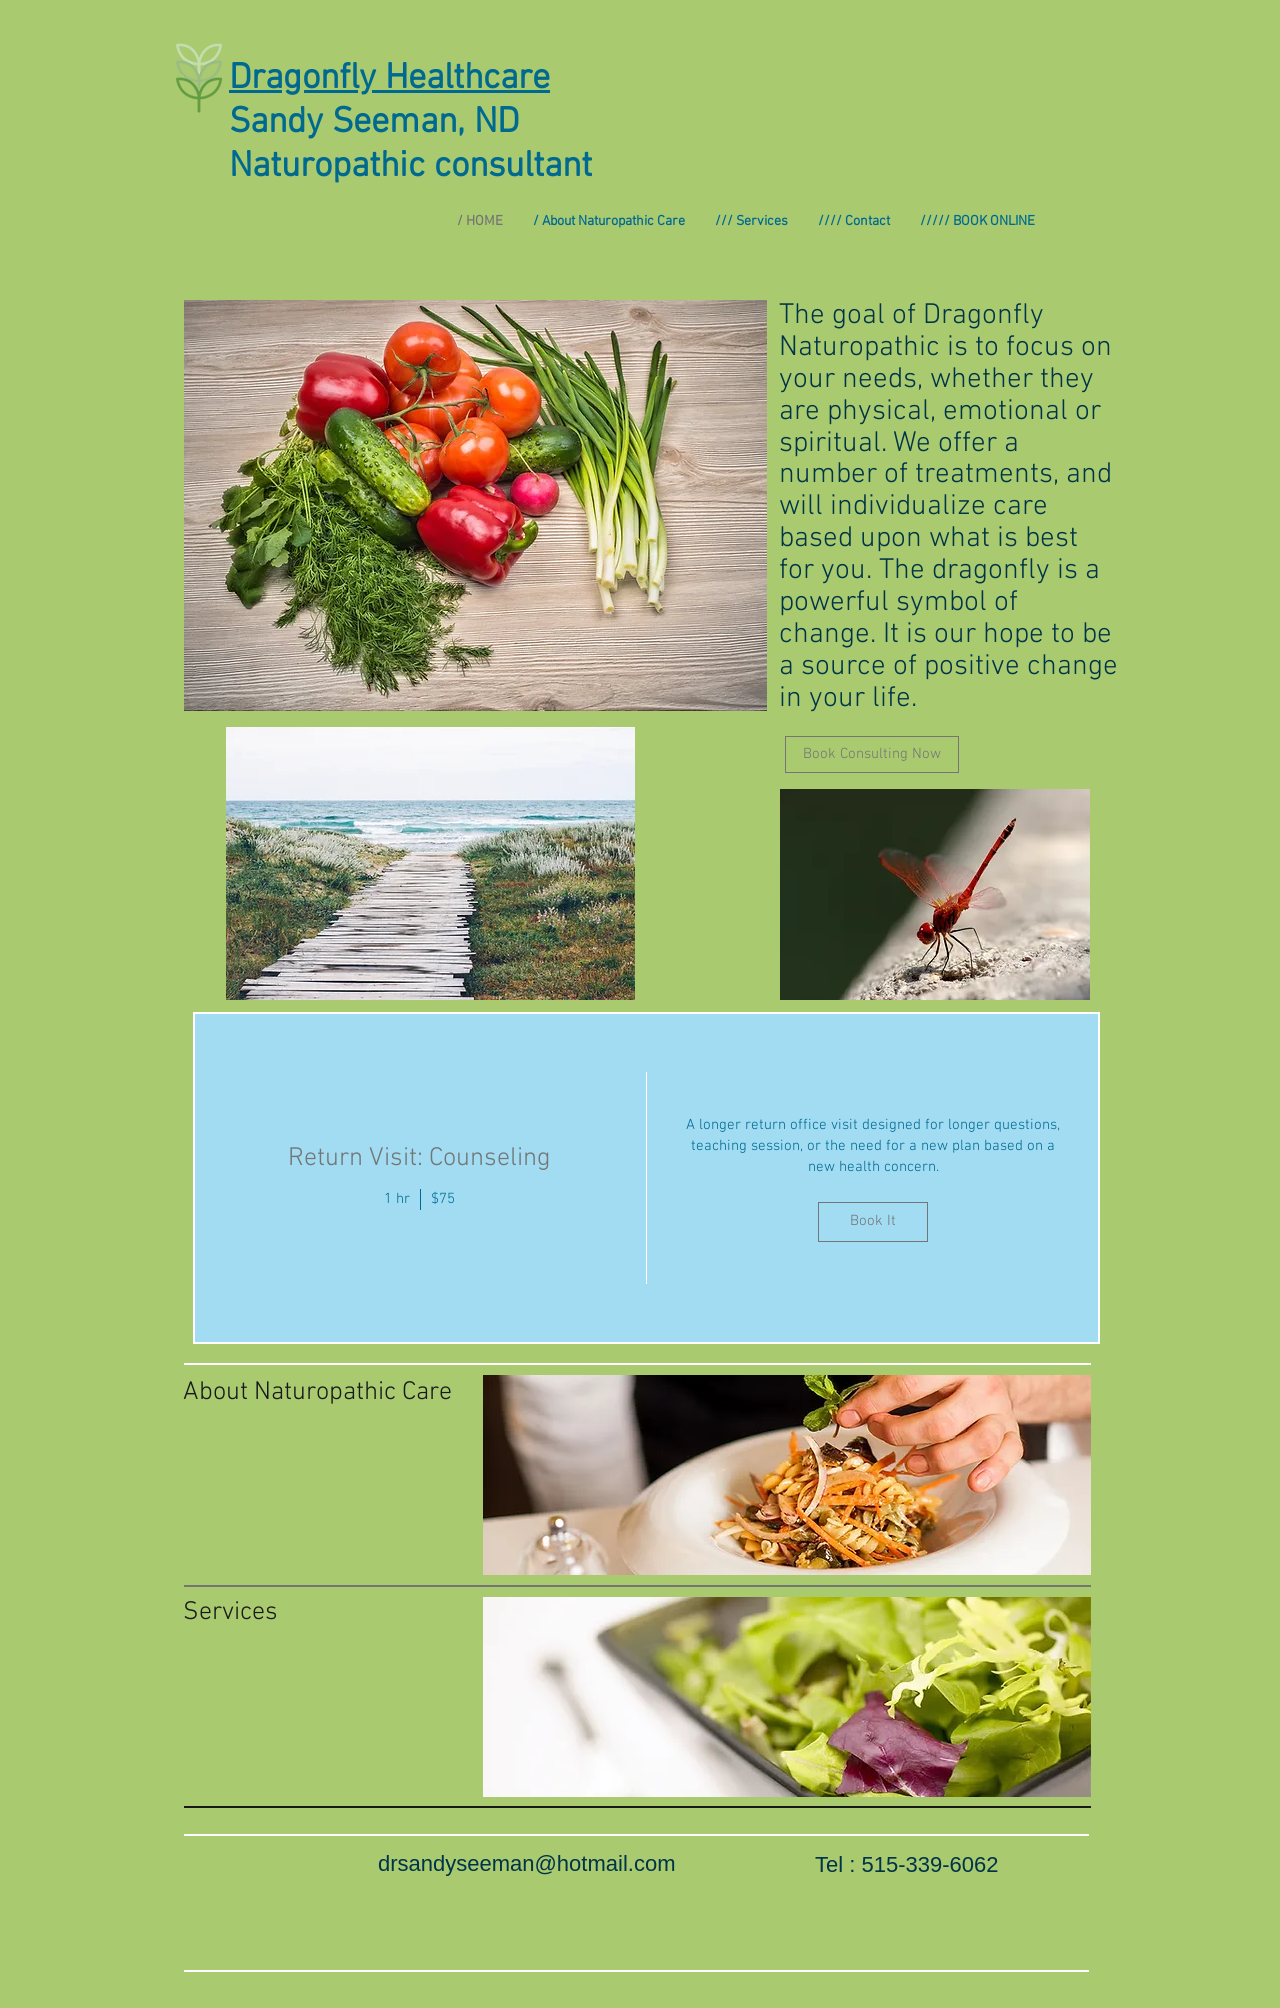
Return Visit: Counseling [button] (419, 1158)
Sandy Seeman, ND (374, 123)
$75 (443, 1199)
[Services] (278, 1613)
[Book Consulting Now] (872, 754)
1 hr (397, 1199)
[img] (874, 1178)
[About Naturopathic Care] (319, 1393)
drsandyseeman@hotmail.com (526, 1863)
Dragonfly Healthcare (389, 79)
